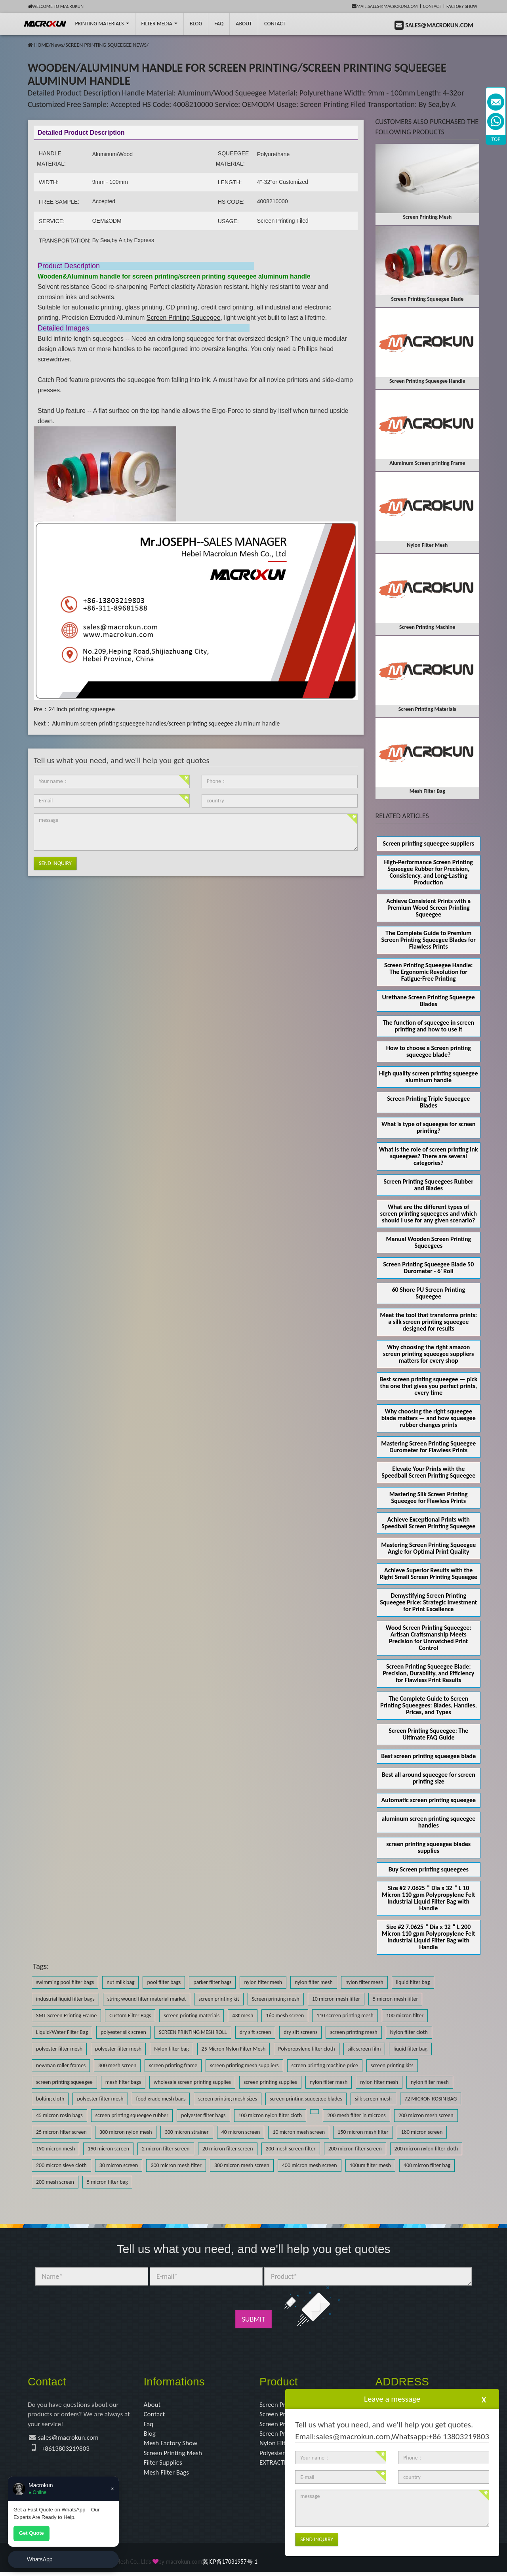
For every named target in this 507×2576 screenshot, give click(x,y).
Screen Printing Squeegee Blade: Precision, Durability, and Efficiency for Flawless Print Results (428, 1673)
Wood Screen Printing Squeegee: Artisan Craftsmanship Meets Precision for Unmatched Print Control (428, 1638)
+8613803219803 (67, 2450)
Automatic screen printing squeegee (428, 1800)
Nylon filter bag (171, 2048)
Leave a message (392, 2399)
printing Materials (102, 23)
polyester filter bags (203, 2115)
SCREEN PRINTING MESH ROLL (193, 2032)
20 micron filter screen (227, 2148)
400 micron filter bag (427, 2165)
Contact (432, 6)
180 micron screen (422, 2132)
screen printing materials (191, 2015)
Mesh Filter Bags (168, 2476)
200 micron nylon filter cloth (426, 2148)
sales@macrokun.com (70, 2439)
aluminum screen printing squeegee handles (428, 1822)
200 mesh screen (55, 2182)
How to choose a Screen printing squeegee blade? (428, 1051)
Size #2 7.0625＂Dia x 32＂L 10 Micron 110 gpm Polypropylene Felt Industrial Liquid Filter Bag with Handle (428, 1898)
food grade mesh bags (161, 2098)
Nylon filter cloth (409, 2032)
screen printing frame (173, 2065)
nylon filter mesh (263, 1982)
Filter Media (159, 23)
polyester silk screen (123, 2032)
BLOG (196, 23)
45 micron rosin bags (59, 2115)
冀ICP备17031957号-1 (229, 2565)
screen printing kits (392, 2065)
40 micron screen (240, 2132)
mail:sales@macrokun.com (385, 6)
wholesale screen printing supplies (192, 2082)
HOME (41, 45)
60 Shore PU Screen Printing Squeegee (428, 1293)
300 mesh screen (117, 2065)
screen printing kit (218, 1998)
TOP (496, 139)
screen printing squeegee (64, 2082)
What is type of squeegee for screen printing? (428, 1127)
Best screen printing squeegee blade (428, 1756)
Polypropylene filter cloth (306, 2048)
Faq (149, 2425)
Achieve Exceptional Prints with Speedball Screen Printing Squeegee (428, 1523)
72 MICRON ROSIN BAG (430, 2098)
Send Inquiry (55, 863)
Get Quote (31, 2533)
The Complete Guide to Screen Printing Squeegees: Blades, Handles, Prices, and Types (428, 1705)
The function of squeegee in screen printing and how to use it (428, 1026)
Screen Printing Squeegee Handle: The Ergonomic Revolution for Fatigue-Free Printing (428, 971)
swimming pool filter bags (65, 1982)
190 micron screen (108, 2148)
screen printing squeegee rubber (132, 2115)
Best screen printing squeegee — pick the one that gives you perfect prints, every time (428, 1385)
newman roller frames (61, 2065)
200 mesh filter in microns (356, 2115)
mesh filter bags (123, 2082)
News (57, 45)
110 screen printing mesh (345, 2015)
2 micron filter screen (166, 2148)
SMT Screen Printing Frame (66, 2015)
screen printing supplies (270, 2082)
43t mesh (242, 2015)
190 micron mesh (55, 2148)
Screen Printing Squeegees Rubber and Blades (428, 1185)
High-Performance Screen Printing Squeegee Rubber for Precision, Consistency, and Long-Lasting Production (428, 872)
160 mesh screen (285, 2015)
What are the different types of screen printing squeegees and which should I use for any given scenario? (428, 1213)
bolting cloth (50, 2098)
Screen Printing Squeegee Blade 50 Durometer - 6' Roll (428, 1267)
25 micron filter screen (61, 2132)
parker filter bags (212, 1982)
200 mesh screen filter (291, 2148)
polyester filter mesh (59, 2048)
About (244, 23)
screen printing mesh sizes (227, 2098)
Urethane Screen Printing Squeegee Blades (428, 1000)
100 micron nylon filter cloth (270, 2115)
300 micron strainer (187, 2132)
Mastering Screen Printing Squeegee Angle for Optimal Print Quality (428, 1548)
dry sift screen (255, 2032)
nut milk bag (120, 1982)
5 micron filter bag (107, 2182)
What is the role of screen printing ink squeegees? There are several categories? (428, 1156)
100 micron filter (404, 2015)
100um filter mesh (370, 2165)
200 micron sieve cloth (61, 2165)
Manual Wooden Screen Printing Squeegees (428, 1242)
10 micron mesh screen (299, 2132)
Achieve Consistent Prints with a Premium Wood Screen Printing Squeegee (428, 907)
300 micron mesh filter (176, 2165)
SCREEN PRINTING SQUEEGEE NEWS (106, 45)
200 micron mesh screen (426, 2115)
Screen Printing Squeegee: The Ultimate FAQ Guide (428, 1734)
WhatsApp (40, 2559)
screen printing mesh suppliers (244, 2065)
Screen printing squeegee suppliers (428, 843)
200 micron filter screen (355, 2148)
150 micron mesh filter (362, 2132)
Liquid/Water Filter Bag (62, 2032)
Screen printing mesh (275, 1998)
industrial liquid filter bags (65, 1998)
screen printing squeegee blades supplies (428, 1847)
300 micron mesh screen (241, 2165)
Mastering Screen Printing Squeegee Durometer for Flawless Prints (428, 1447)
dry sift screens (300, 2032)
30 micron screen (118, 2165)
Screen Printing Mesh (174, 2455)
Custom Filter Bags (130, 2015)
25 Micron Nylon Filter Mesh (234, 2048)
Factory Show (461, 6)
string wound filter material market (146, 1998)
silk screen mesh (373, 2098)
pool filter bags (164, 1982)
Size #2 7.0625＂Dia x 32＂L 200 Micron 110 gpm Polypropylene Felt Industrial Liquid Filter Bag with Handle (428, 1937)
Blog (150, 2435)
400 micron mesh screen (309, 2165)
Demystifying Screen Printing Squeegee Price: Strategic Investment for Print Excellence (428, 1602)
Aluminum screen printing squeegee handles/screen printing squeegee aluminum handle (166, 723)
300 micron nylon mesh (125, 2132)
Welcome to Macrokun (56, 6)
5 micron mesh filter (395, 1998)
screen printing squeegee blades (306, 2098)
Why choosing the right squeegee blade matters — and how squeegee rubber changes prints (428, 1417)
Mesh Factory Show (172, 2445)
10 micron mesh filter (336, 1998)
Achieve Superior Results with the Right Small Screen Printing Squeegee (428, 1573)
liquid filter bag (413, 1982)
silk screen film (364, 2048)
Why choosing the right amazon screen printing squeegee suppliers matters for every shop (428, 1353)
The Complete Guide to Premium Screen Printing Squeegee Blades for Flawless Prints (428, 939)
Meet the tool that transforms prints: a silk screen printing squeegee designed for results (428, 1321)
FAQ (218, 23)
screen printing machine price (325, 2065)
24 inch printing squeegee (82, 709)
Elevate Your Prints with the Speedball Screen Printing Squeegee (428, 1472)
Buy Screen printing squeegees (429, 1869)
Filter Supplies (164, 2465)
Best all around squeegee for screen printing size (428, 1778)
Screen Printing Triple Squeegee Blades (428, 1102)
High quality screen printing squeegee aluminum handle (428, 1076)
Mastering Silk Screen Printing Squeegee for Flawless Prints (428, 1497)
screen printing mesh (353, 2032)
